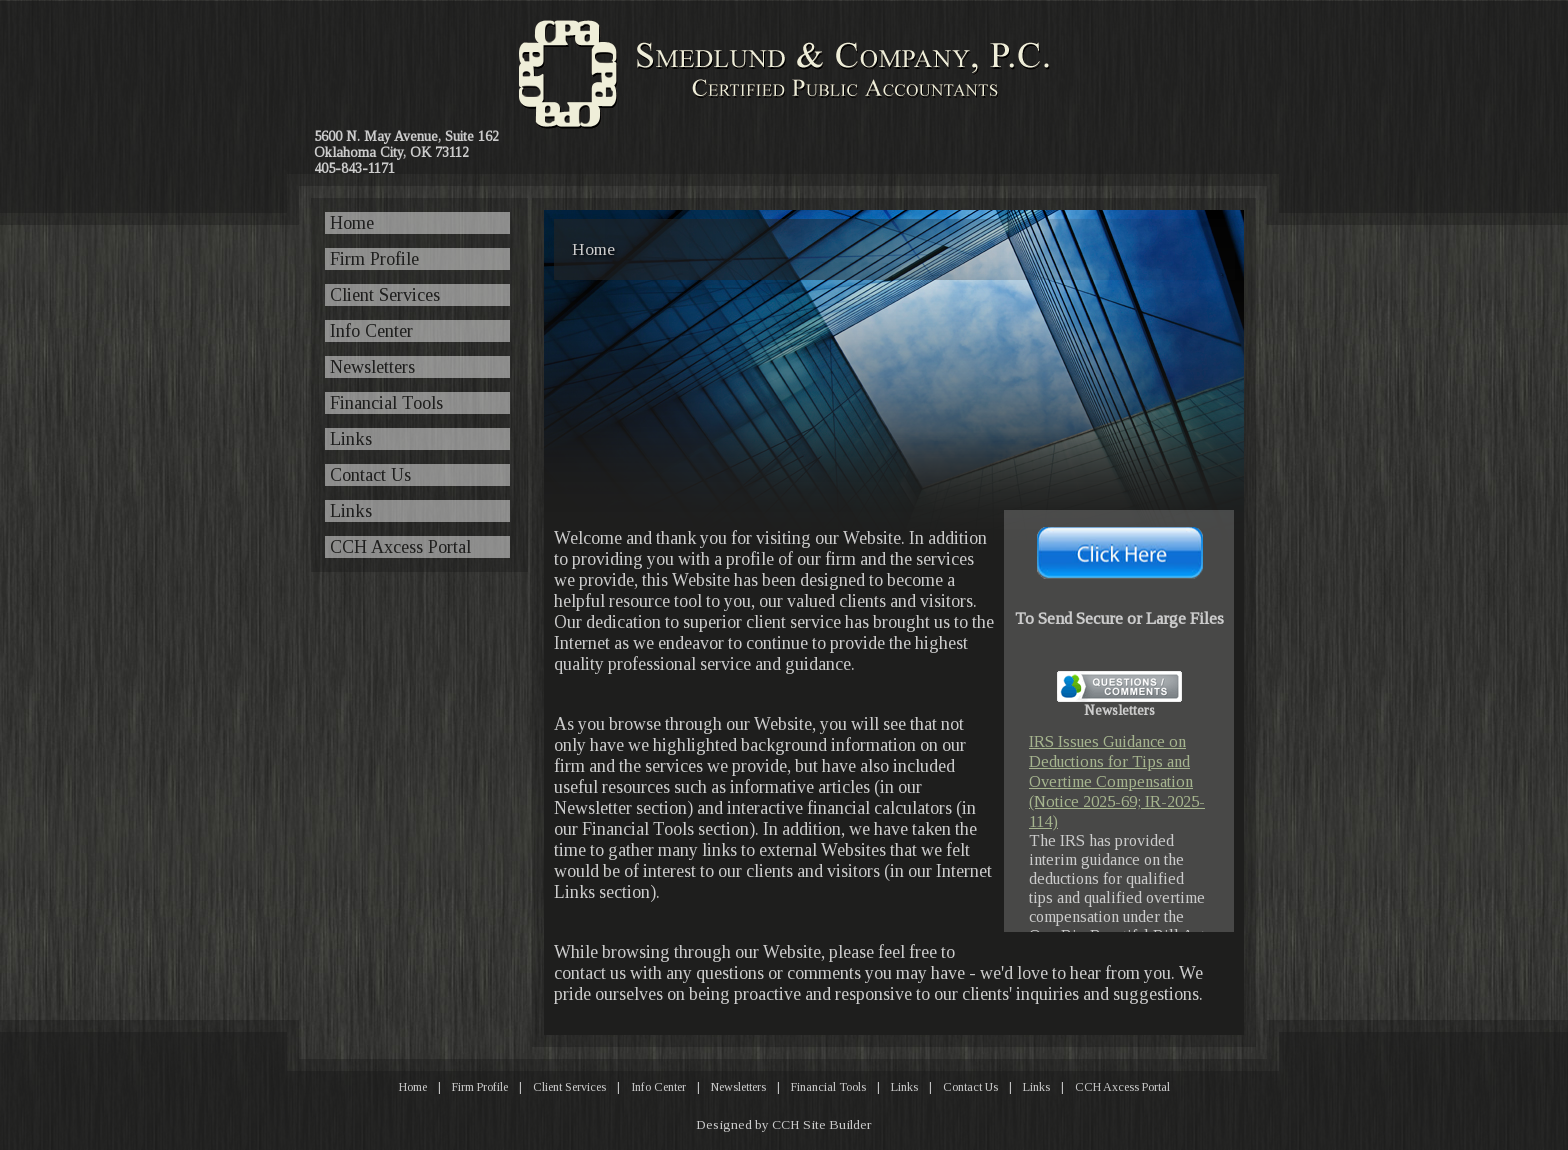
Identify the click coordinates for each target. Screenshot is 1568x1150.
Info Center (371, 331)
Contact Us (370, 475)
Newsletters (372, 367)
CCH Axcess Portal (400, 547)
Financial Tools (386, 403)
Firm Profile (374, 259)
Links (351, 439)
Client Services (385, 295)
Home (352, 223)
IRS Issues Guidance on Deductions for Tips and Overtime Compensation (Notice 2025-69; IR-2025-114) (1117, 781)
